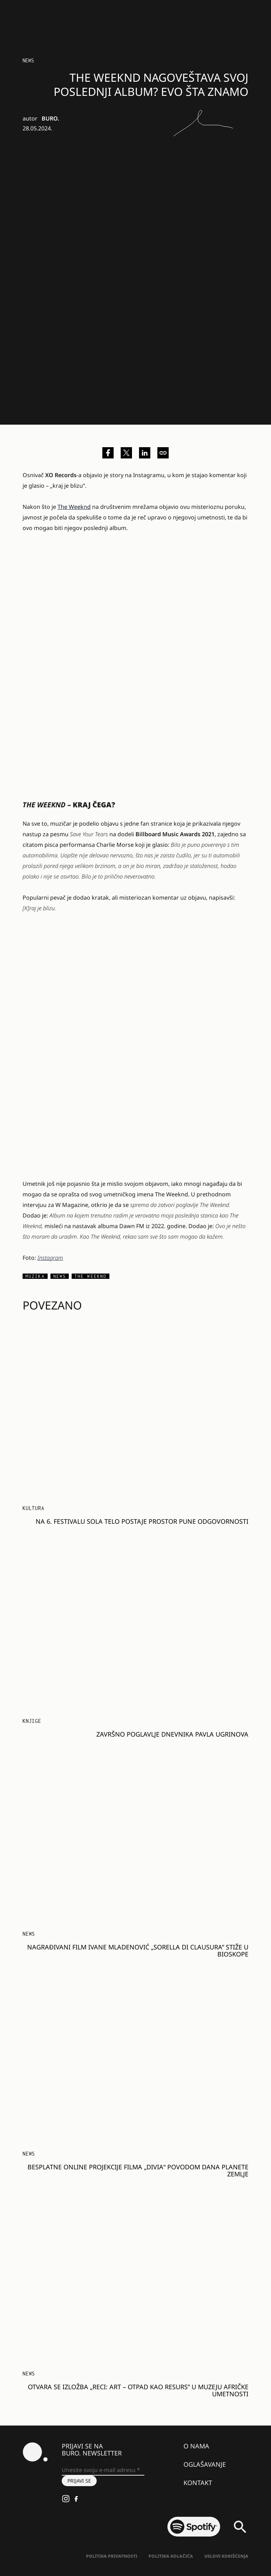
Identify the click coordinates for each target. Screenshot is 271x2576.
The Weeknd (74, 507)
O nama (196, 2446)
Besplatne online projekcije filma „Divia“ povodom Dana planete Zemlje (138, 2170)
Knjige (32, 1721)
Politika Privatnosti (111, 2556)
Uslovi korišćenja (226, 2556)
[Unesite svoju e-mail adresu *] (103, 2470)
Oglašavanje (204, 2464)
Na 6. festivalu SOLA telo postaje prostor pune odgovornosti (142, 1521)
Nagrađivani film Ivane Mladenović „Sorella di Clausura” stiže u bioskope (137, 1950)
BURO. (50, 118)
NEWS (28, 60)
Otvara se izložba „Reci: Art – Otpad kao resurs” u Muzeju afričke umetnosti (138, 2390)
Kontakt (197, 2482)
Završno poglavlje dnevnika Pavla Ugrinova (172, 1734)
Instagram (50, 1258)
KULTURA (33, 1508)
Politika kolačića (171, 2556)
